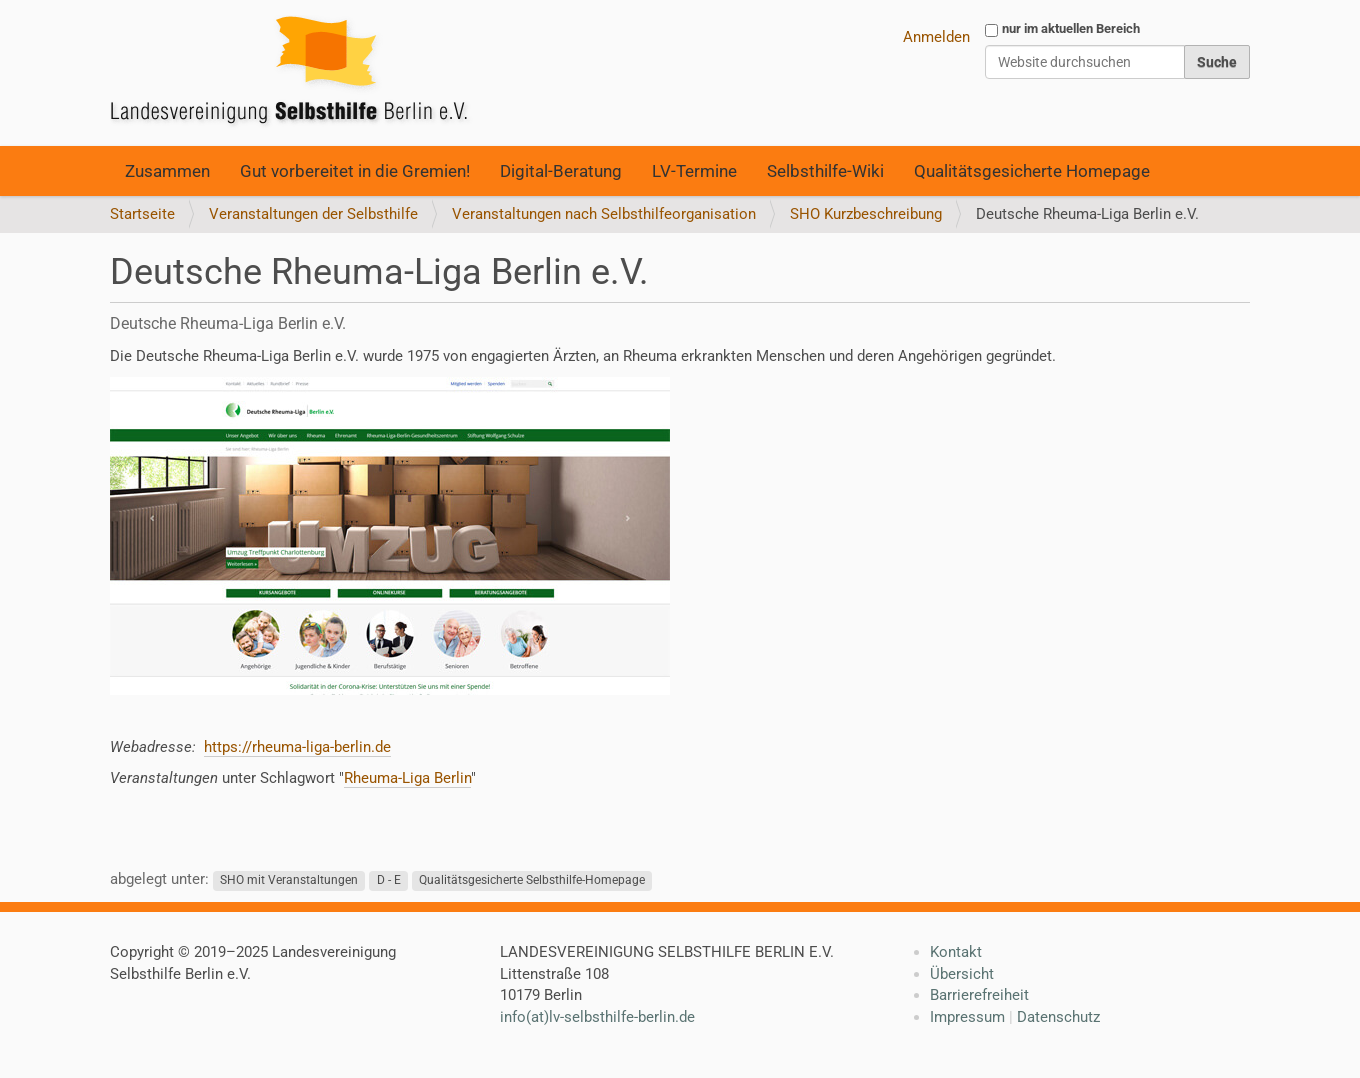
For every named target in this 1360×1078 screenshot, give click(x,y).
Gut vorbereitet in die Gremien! (355, 171)
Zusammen (167, 171)
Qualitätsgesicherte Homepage (1032, 171)
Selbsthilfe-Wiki (825, 171)
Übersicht (962, 974)
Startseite (142, 214)
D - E (389, 880)
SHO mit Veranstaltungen (289, 880)
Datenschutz (1058, 1017)
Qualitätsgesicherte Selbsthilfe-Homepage (532, 880)
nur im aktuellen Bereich (1071, 28)
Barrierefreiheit (979, 995)
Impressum (967, 1017)
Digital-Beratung (561, 171)
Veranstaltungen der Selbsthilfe (313, 214)
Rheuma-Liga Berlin (407, 778)
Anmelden (936, 37)
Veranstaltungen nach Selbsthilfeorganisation (604, 214)
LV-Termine (694, 171)
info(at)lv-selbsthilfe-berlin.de (597, 1017)
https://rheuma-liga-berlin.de (297, 747)
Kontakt (956, 952)
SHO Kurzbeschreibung (866, 214)
